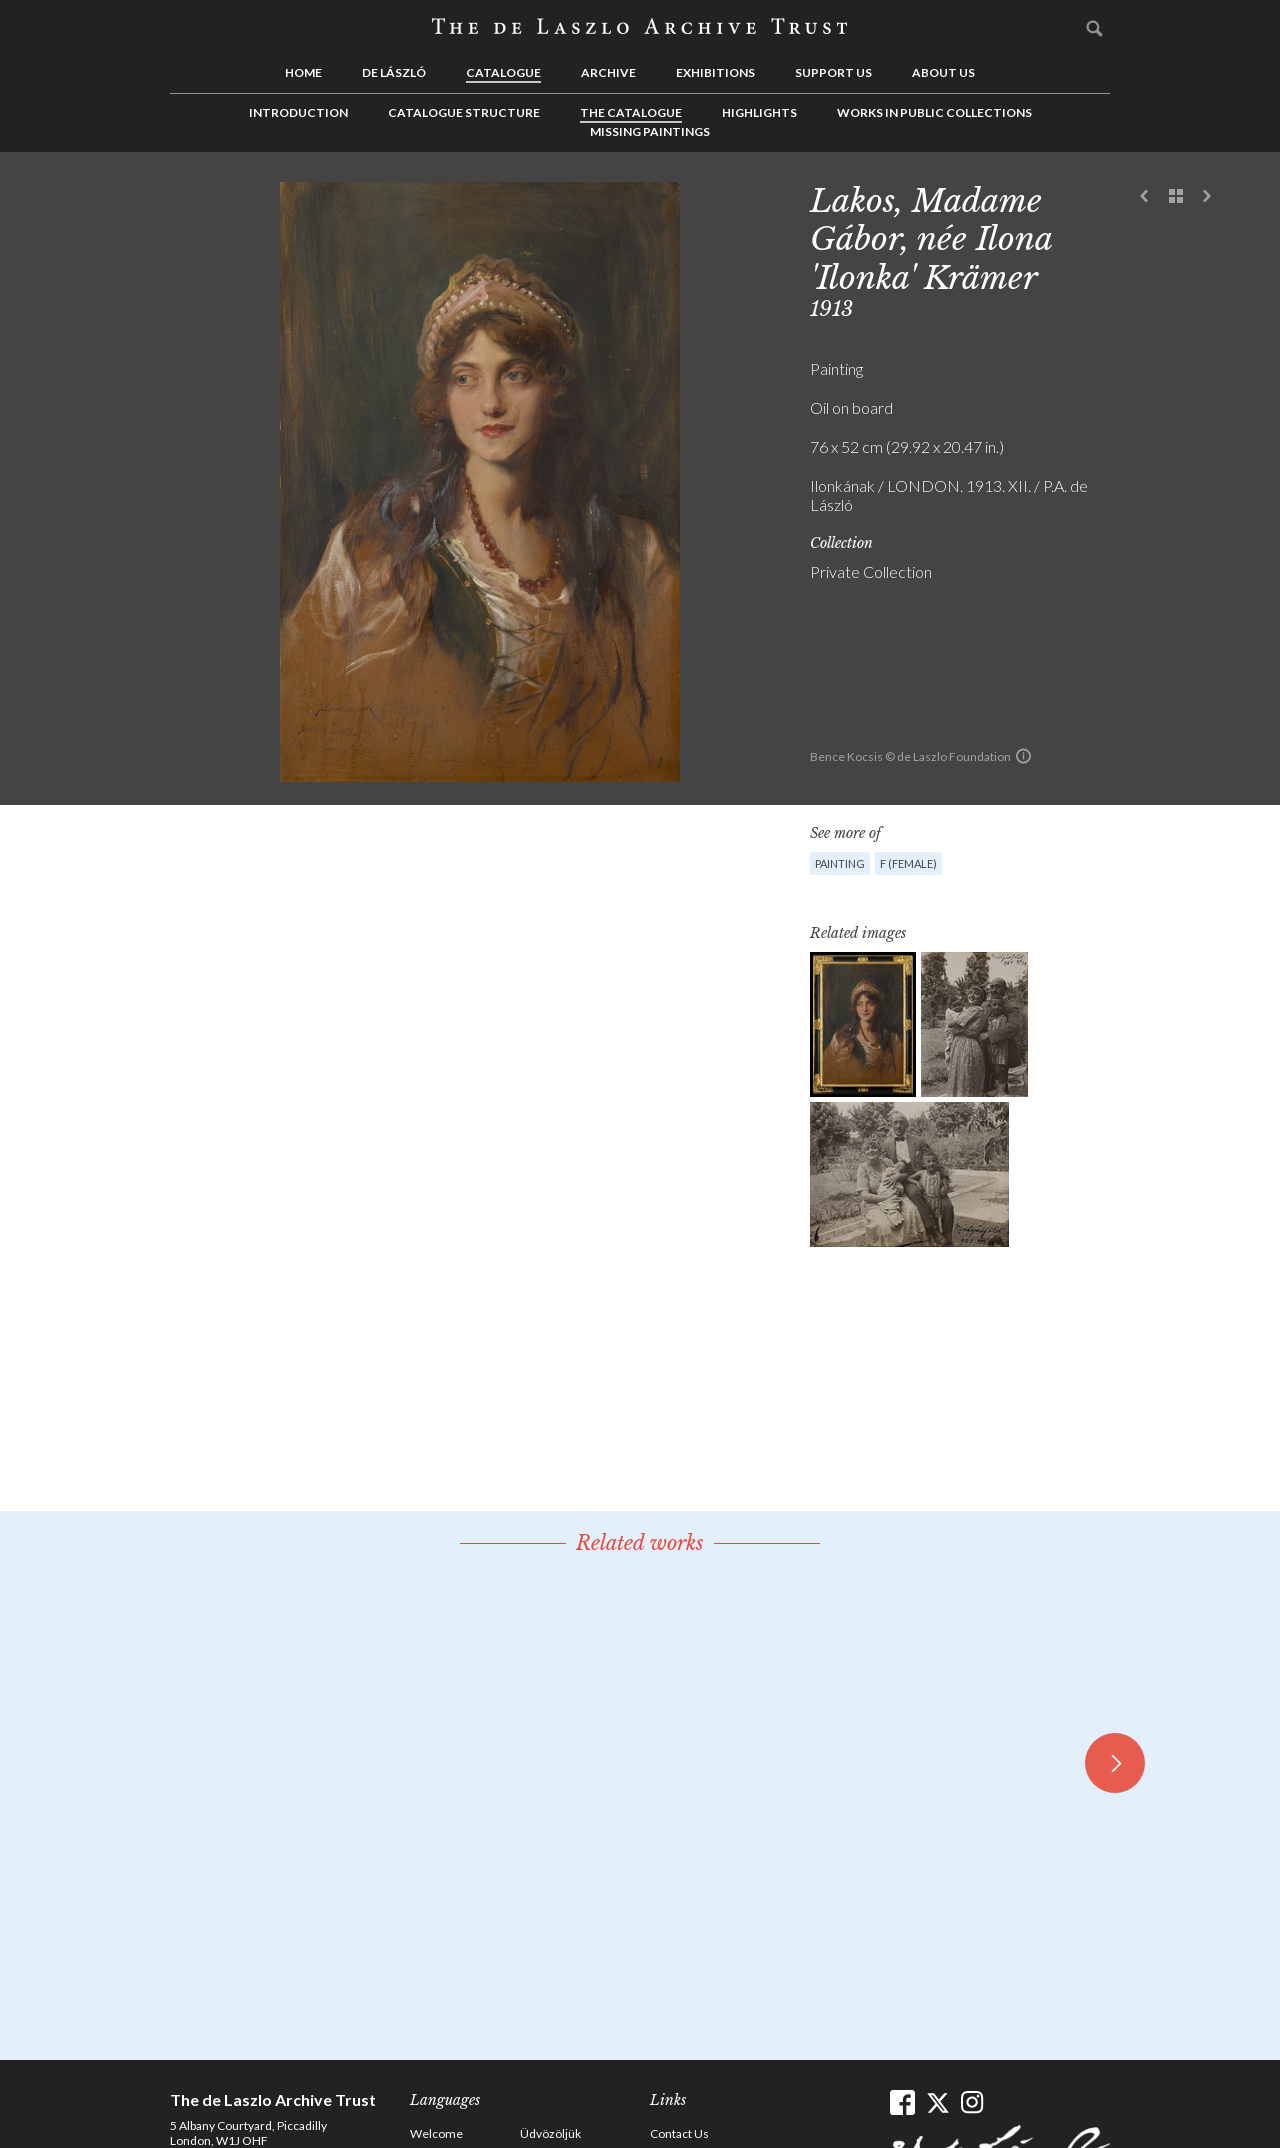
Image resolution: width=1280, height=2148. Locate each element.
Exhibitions (715, 72)
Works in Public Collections (934, 112)
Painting (840, 863)
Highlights (759, 112)
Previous (1145, 197)
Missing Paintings (650, 131)
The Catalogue (631, 112)
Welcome (436, 2133)
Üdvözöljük (550, 2133)
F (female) (908, 863)
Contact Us (679, 2133)
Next (1207, 197)
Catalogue (503, 72)
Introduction (298, 112)
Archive (608, 72)
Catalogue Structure (464, 112)
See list (1176, 197)
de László (394, 72)
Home (303, 72)
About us (943, 72)
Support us (833, 72)
